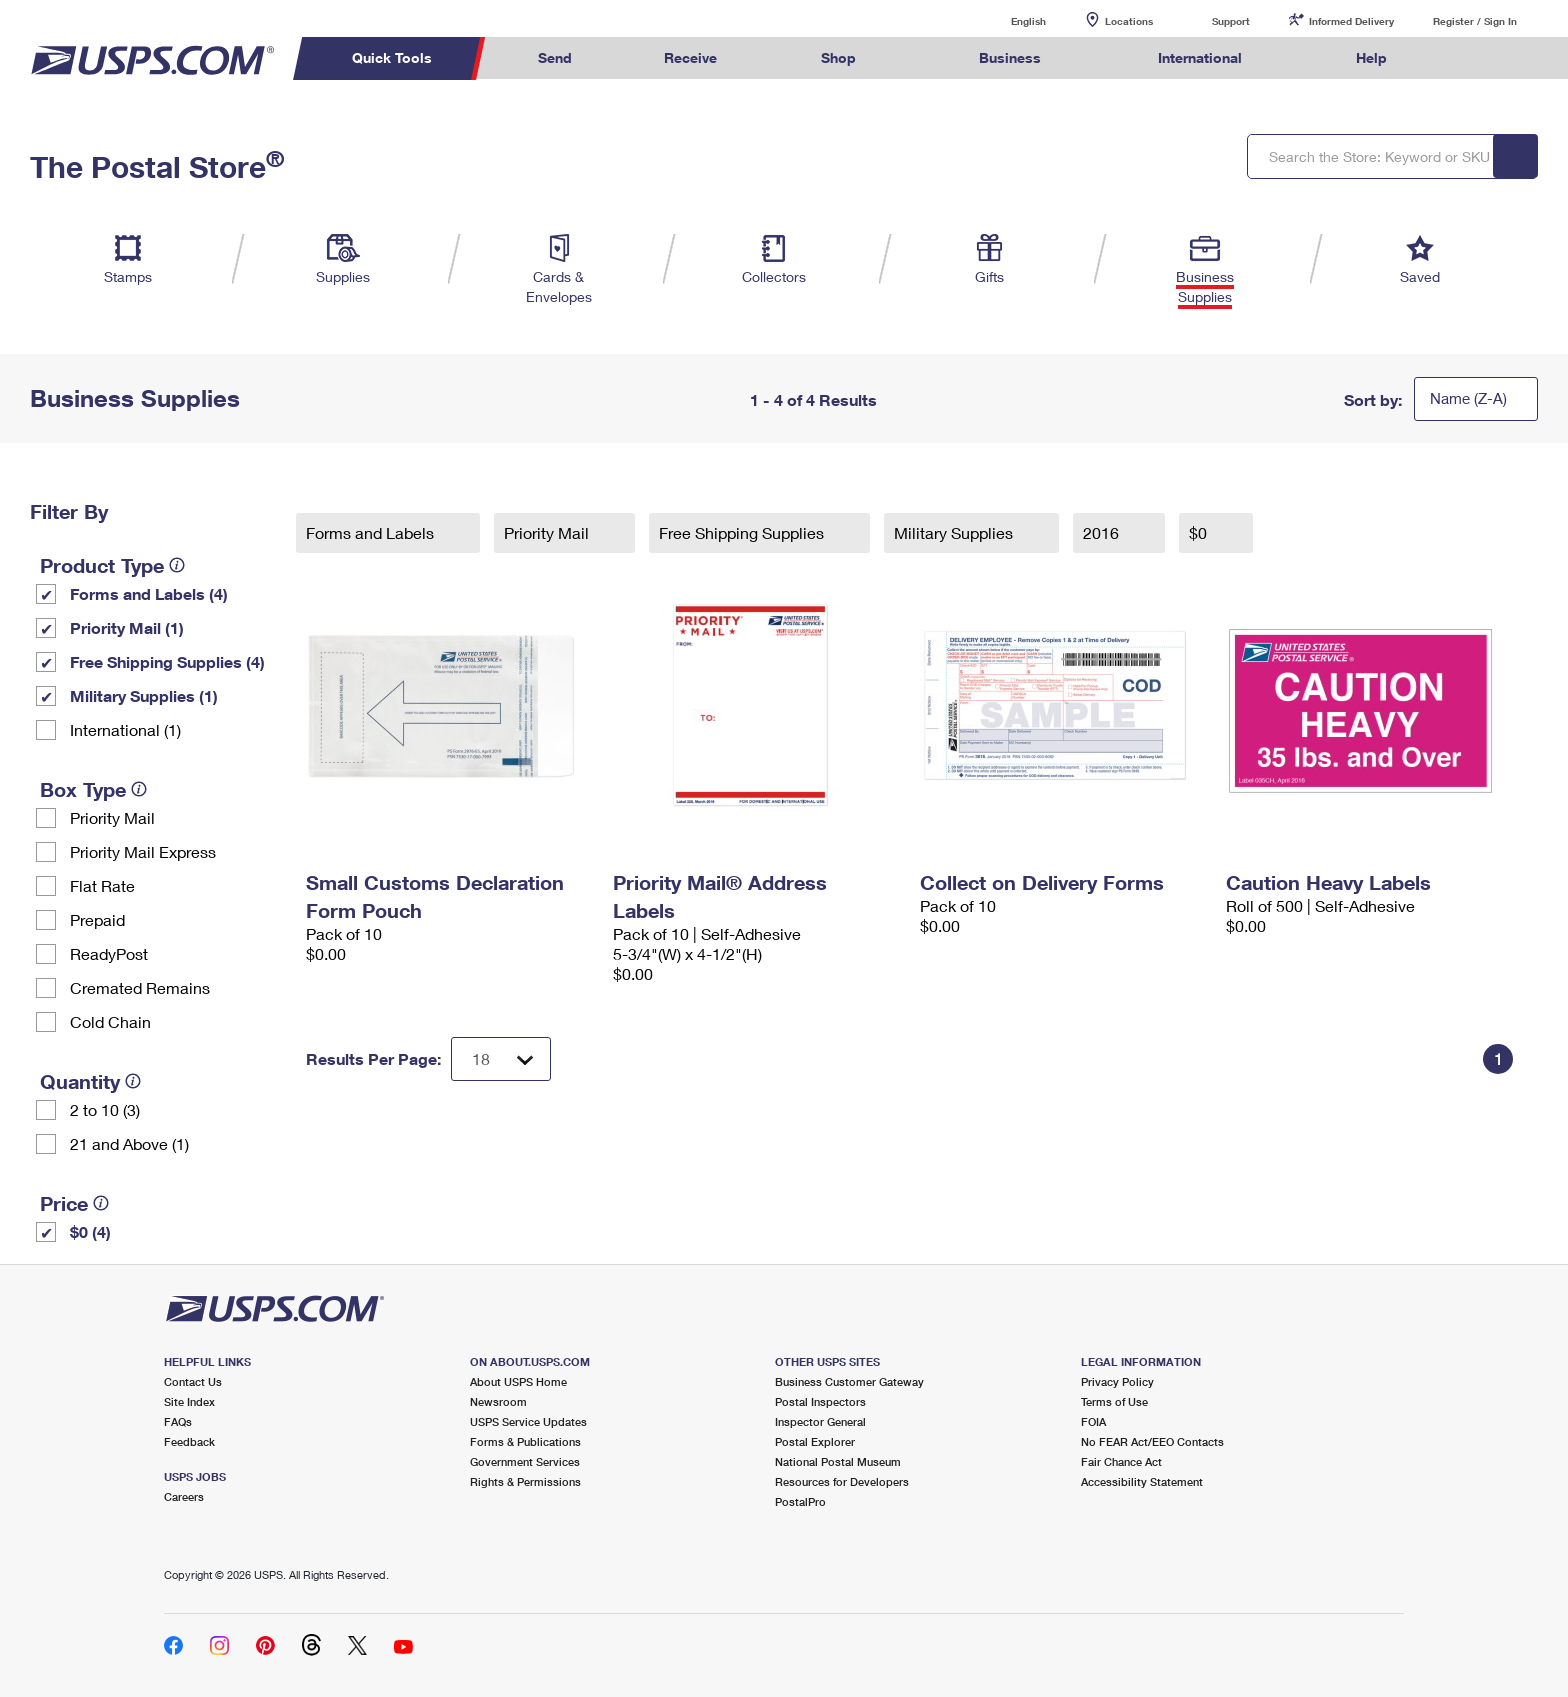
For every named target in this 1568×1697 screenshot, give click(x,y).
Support (1231, 21)
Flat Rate (102, 885)
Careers (184, 1496)
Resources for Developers (842, 1481)
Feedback (189, 1441)
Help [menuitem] (1371, 57)
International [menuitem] (1200, 57)
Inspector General (820, 1421)
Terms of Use (1114, 1401)
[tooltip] (177, 565)
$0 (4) (90, 1231)
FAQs (178, 1421)
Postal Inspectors (820, 1401)
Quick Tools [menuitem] (392, 57)
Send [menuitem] (555, 57)
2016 (1103, 532)
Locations (1129, 21)
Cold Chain (110, 1021)
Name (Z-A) (1468, 398)
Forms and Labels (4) (149, 593)
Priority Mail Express (143, 851)
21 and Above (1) (129, 1143)
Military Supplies (955, 532)
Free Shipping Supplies (743, 532)
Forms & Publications (525, 1441)
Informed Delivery (1351, 21)
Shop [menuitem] (838, 57)
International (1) (125, 729)
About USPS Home (518, 1381)
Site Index (189, 1401)
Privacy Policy (1117, 1381)
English (1008, 20)
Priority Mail (112, 817)
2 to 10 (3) (105, 1109)
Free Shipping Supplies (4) (167, 661)
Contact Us (193, 1381)
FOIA (1093, 1421)
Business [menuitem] (1010, 57)
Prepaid (97, 919)
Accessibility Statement (1142, 1481)
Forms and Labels (372, 532)
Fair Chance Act (1121, 1461)
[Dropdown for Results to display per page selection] (501, 1059)
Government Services (525, 1461)
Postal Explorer (815, 1441)
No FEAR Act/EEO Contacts (1152, 1441)
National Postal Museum (838, 1461)
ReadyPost (109, 953)
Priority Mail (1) (127, 627)
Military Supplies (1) (144, 695)
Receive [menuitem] (690, 57)
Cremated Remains (140, 987)
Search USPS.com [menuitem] (1472, 58)
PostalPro (800, 1501)
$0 (1200, 532)
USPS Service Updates (528, 1421)
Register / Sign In (1475, 21)
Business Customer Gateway (849, 1381)
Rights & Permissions (525, 1481)
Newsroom (498, 1401)
